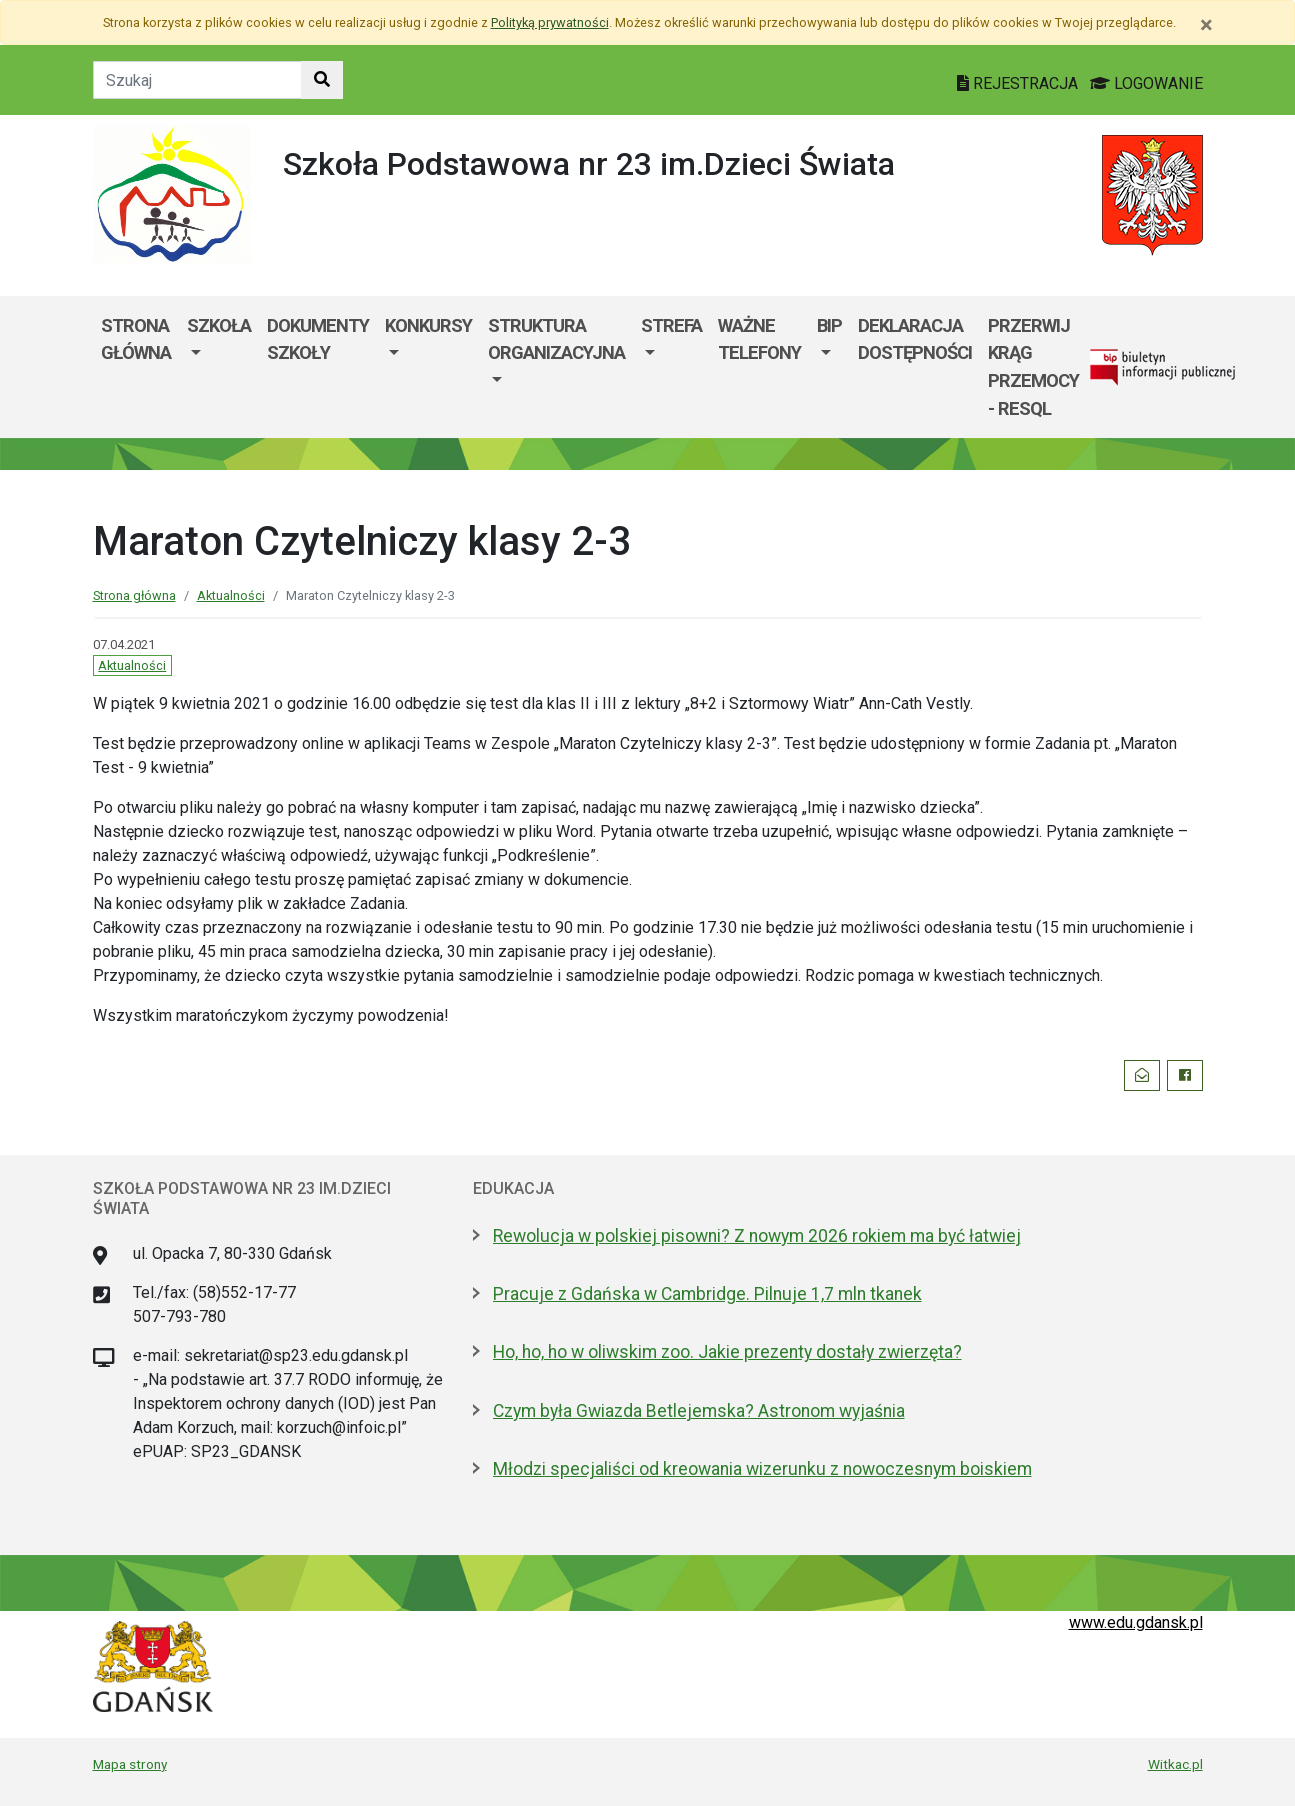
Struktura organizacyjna (556, 339)
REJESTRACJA (1019, 83)
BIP (829, 325)
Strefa (671, 325)
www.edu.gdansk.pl (1136, 1622)
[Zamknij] (1206, 25)
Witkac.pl (1175, 1764)
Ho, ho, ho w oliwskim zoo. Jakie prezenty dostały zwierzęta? (727, 1352)
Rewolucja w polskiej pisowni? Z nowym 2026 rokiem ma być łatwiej (757, 1236)
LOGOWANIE (1146, 83)
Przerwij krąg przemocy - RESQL (1033, 367)
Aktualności (231, 595)
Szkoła (219, 325)
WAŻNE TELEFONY (759, 339)
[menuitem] (219, 367)
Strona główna (136, 339)
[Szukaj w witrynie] (322, 80)
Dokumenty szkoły (318, 339)
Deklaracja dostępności (915, 339)
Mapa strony (130, 1764)
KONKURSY (428, 325)
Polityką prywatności (550, 22)
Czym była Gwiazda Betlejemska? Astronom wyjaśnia (699, 1411)
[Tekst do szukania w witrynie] (197, 80)
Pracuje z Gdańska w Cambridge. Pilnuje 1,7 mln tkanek (707, 1294)
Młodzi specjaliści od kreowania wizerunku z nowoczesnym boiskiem (762, 1469)
